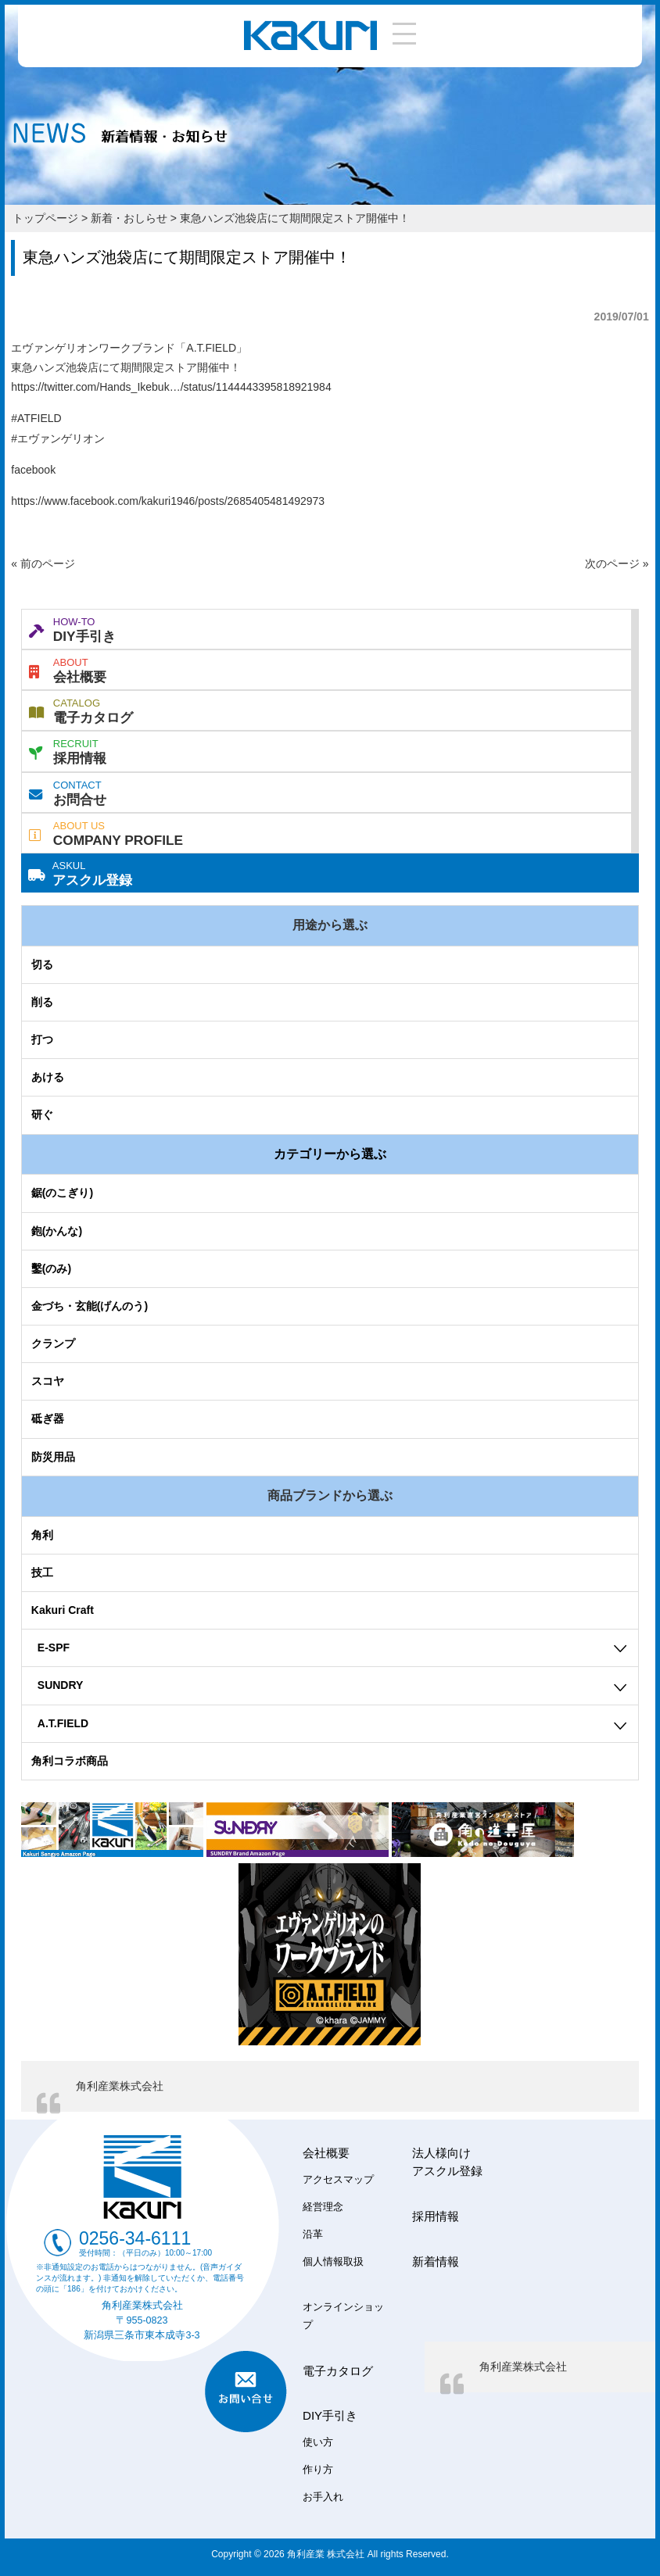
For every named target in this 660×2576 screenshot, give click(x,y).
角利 (42, 1535)
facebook (33, 469)
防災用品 (53, 1457)
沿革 (313, 2234)
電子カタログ (81, 709)
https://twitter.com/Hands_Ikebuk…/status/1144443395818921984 (171, 387)
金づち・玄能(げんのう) (89, 1306)
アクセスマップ (338, 2179)
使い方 (318, 2442)
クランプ (53, 1343)
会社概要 (67, 669)
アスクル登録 (80, 872)
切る (42, 964)
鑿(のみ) (51, 1268)
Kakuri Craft (62, 1610)
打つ (42, 1039)
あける (47, 1077)
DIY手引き (72, 628)
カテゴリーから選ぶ (330, 1154)
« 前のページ (43, 563)
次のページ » (617, 563)
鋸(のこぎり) (62, 1192)
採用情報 (67, 750)
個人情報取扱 (333, 2261)
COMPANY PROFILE (106, 832)
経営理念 (323, 2207)
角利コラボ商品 (69, 1761)
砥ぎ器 (47, 1418)
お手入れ (323, 2497)
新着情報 (435, 2261)
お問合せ (67, 791)
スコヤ (47, 1381)
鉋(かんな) (56, 1231)
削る (42, 1002)
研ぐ (42, 1114)
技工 (42, 1572)
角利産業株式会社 (119, 2086)
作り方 (318, 2469)
